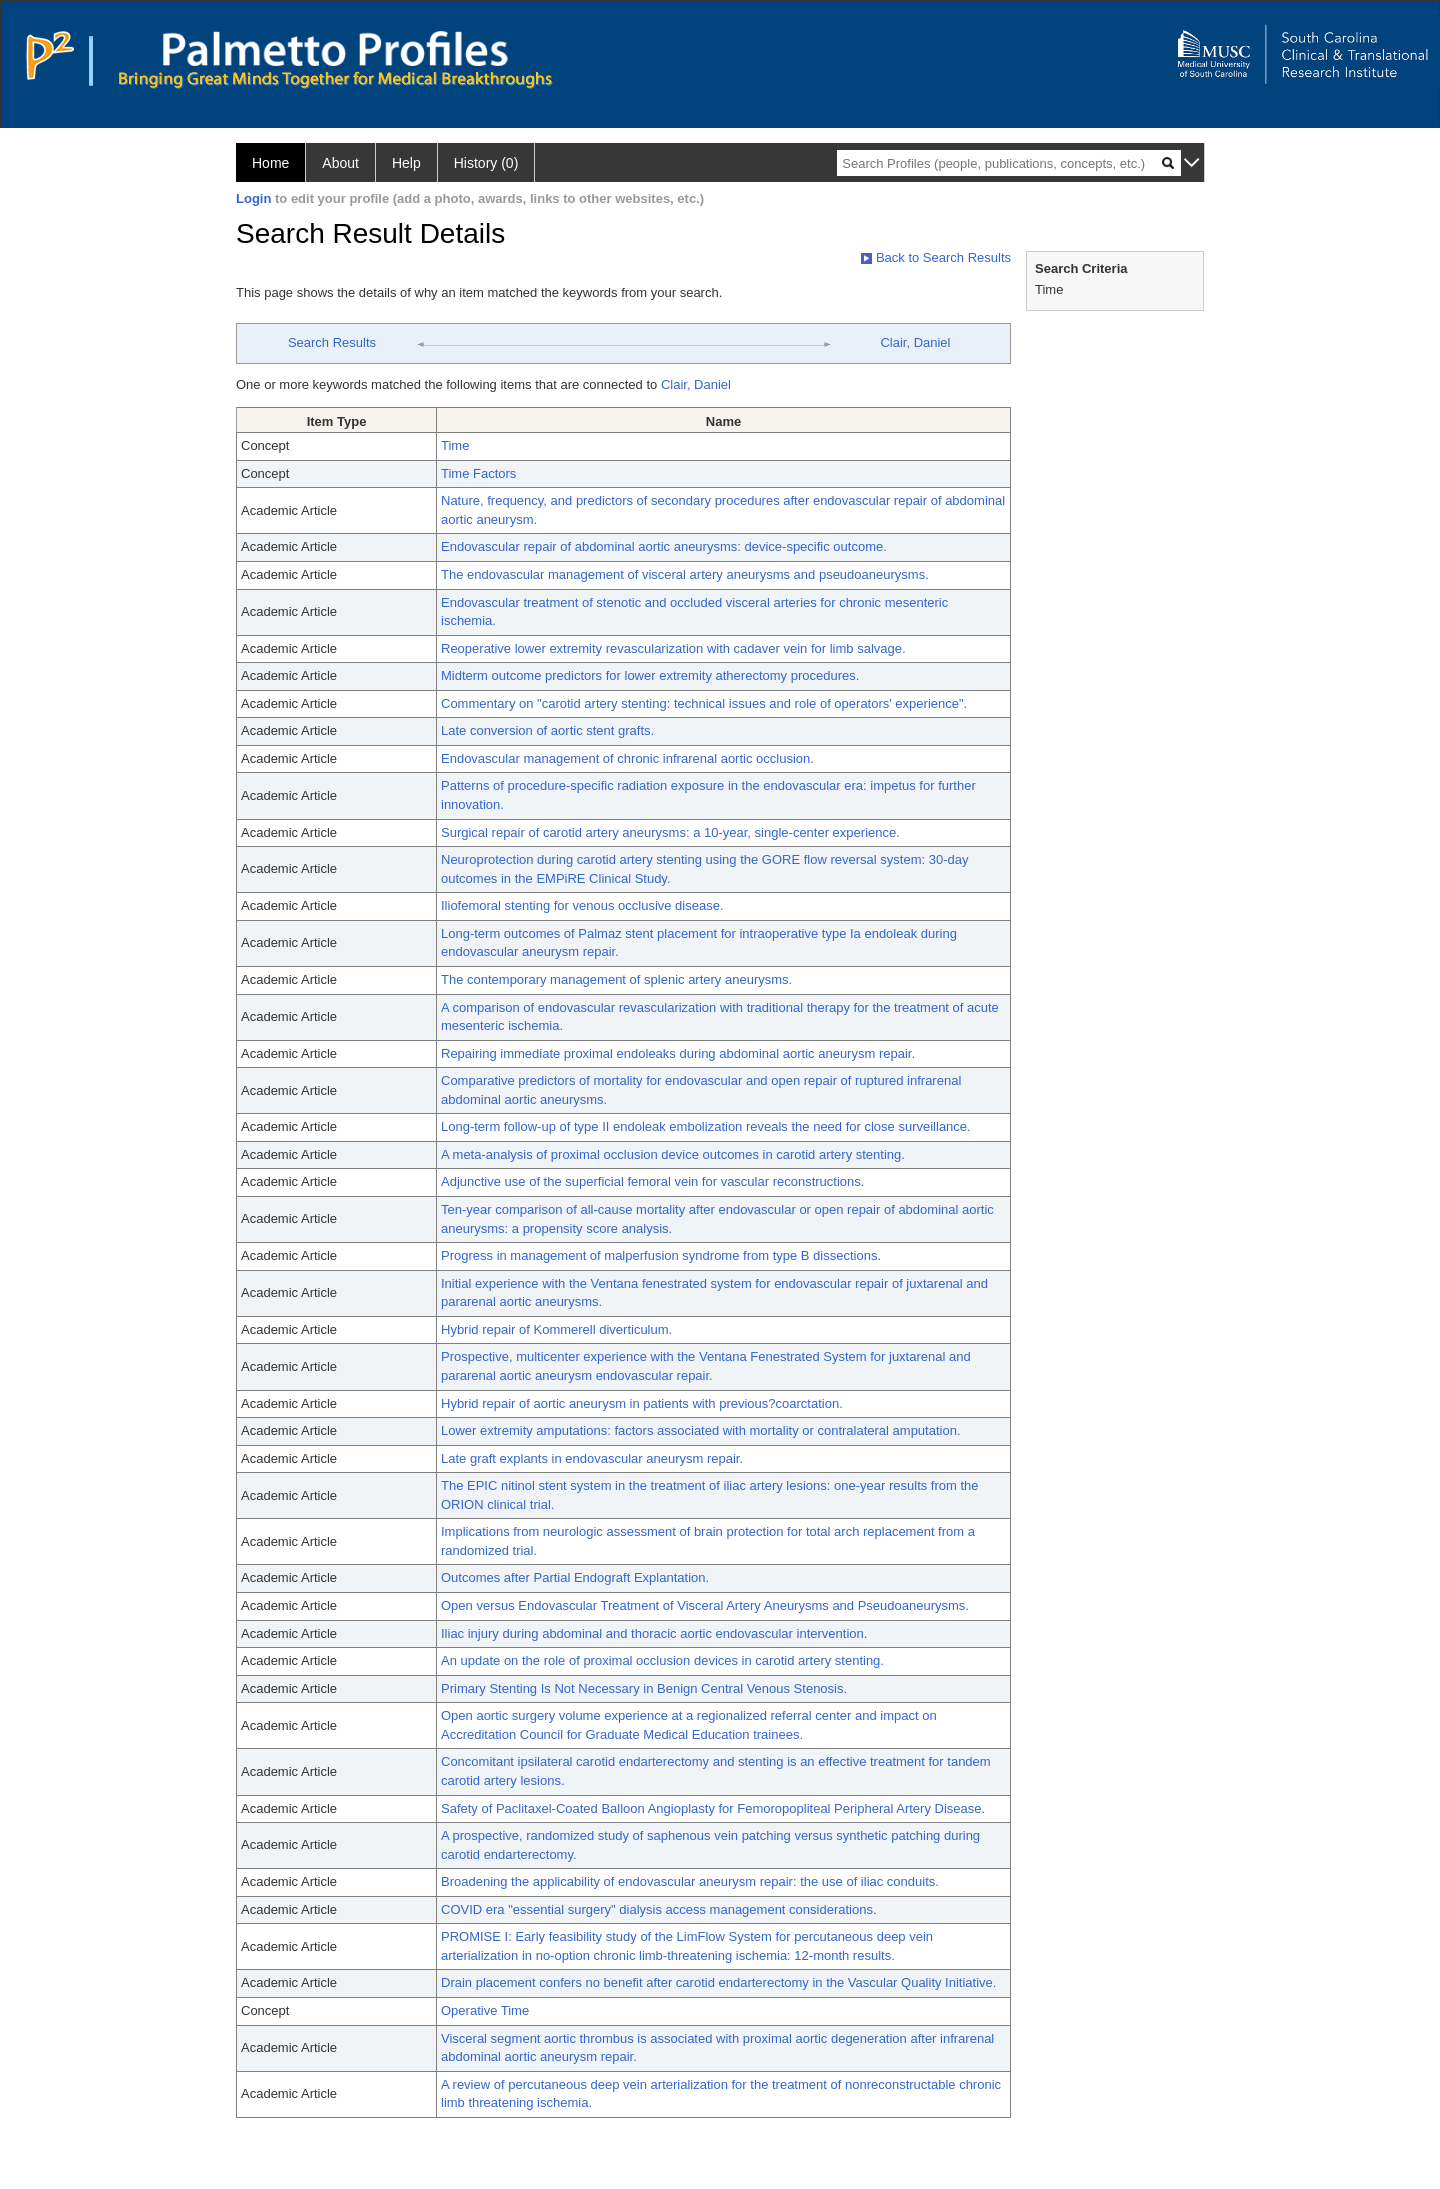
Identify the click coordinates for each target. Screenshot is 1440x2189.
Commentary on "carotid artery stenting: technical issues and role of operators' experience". (704, 703)
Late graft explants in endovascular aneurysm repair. (592, 1458)
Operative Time (485, 2010)
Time (455, 445)
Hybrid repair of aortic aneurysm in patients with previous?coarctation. (642, 1403)
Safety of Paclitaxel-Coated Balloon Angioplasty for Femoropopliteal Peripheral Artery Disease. (713, 1808)
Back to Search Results (936, 257)
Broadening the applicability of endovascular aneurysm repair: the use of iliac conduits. (690, 1881)
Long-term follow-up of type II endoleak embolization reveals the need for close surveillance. (706, 1126)
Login (253, 198)
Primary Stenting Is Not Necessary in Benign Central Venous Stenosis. (644, 1688)
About (340, 163)
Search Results (332, 342)
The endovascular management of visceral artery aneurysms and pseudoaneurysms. (685, 574)
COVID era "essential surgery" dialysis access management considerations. (659, 1909)
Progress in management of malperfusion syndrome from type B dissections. (661, 1255)
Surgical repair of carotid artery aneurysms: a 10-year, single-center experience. (670, 832)
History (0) (486, 163)
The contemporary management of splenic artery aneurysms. (616, 979)
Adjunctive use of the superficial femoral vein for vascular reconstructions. (652, 1181)
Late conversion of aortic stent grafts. (547, 730)
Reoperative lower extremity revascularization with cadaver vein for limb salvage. (673, 648)
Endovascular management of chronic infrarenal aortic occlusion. (627, 758)
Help (406, 163)
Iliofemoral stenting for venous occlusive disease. (582, 905)
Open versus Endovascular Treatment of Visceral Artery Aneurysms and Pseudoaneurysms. (705, 1605)
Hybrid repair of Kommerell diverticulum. (556, 1329)
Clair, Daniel (915, 342)
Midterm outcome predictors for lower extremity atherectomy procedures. (650, 675)
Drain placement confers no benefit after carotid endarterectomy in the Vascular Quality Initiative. (718, 1982)
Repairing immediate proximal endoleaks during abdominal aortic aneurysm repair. (678, 1053)
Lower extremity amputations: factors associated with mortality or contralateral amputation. (701, 1430)
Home (270, 163)
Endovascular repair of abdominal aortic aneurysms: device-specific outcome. (664, 546)
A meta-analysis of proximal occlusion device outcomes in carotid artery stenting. (673, 1154)
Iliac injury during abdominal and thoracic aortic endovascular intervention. (654, 1633)
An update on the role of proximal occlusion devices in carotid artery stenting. (662, 1660)
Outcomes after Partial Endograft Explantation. (575, 1577)
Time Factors (478, 473)
